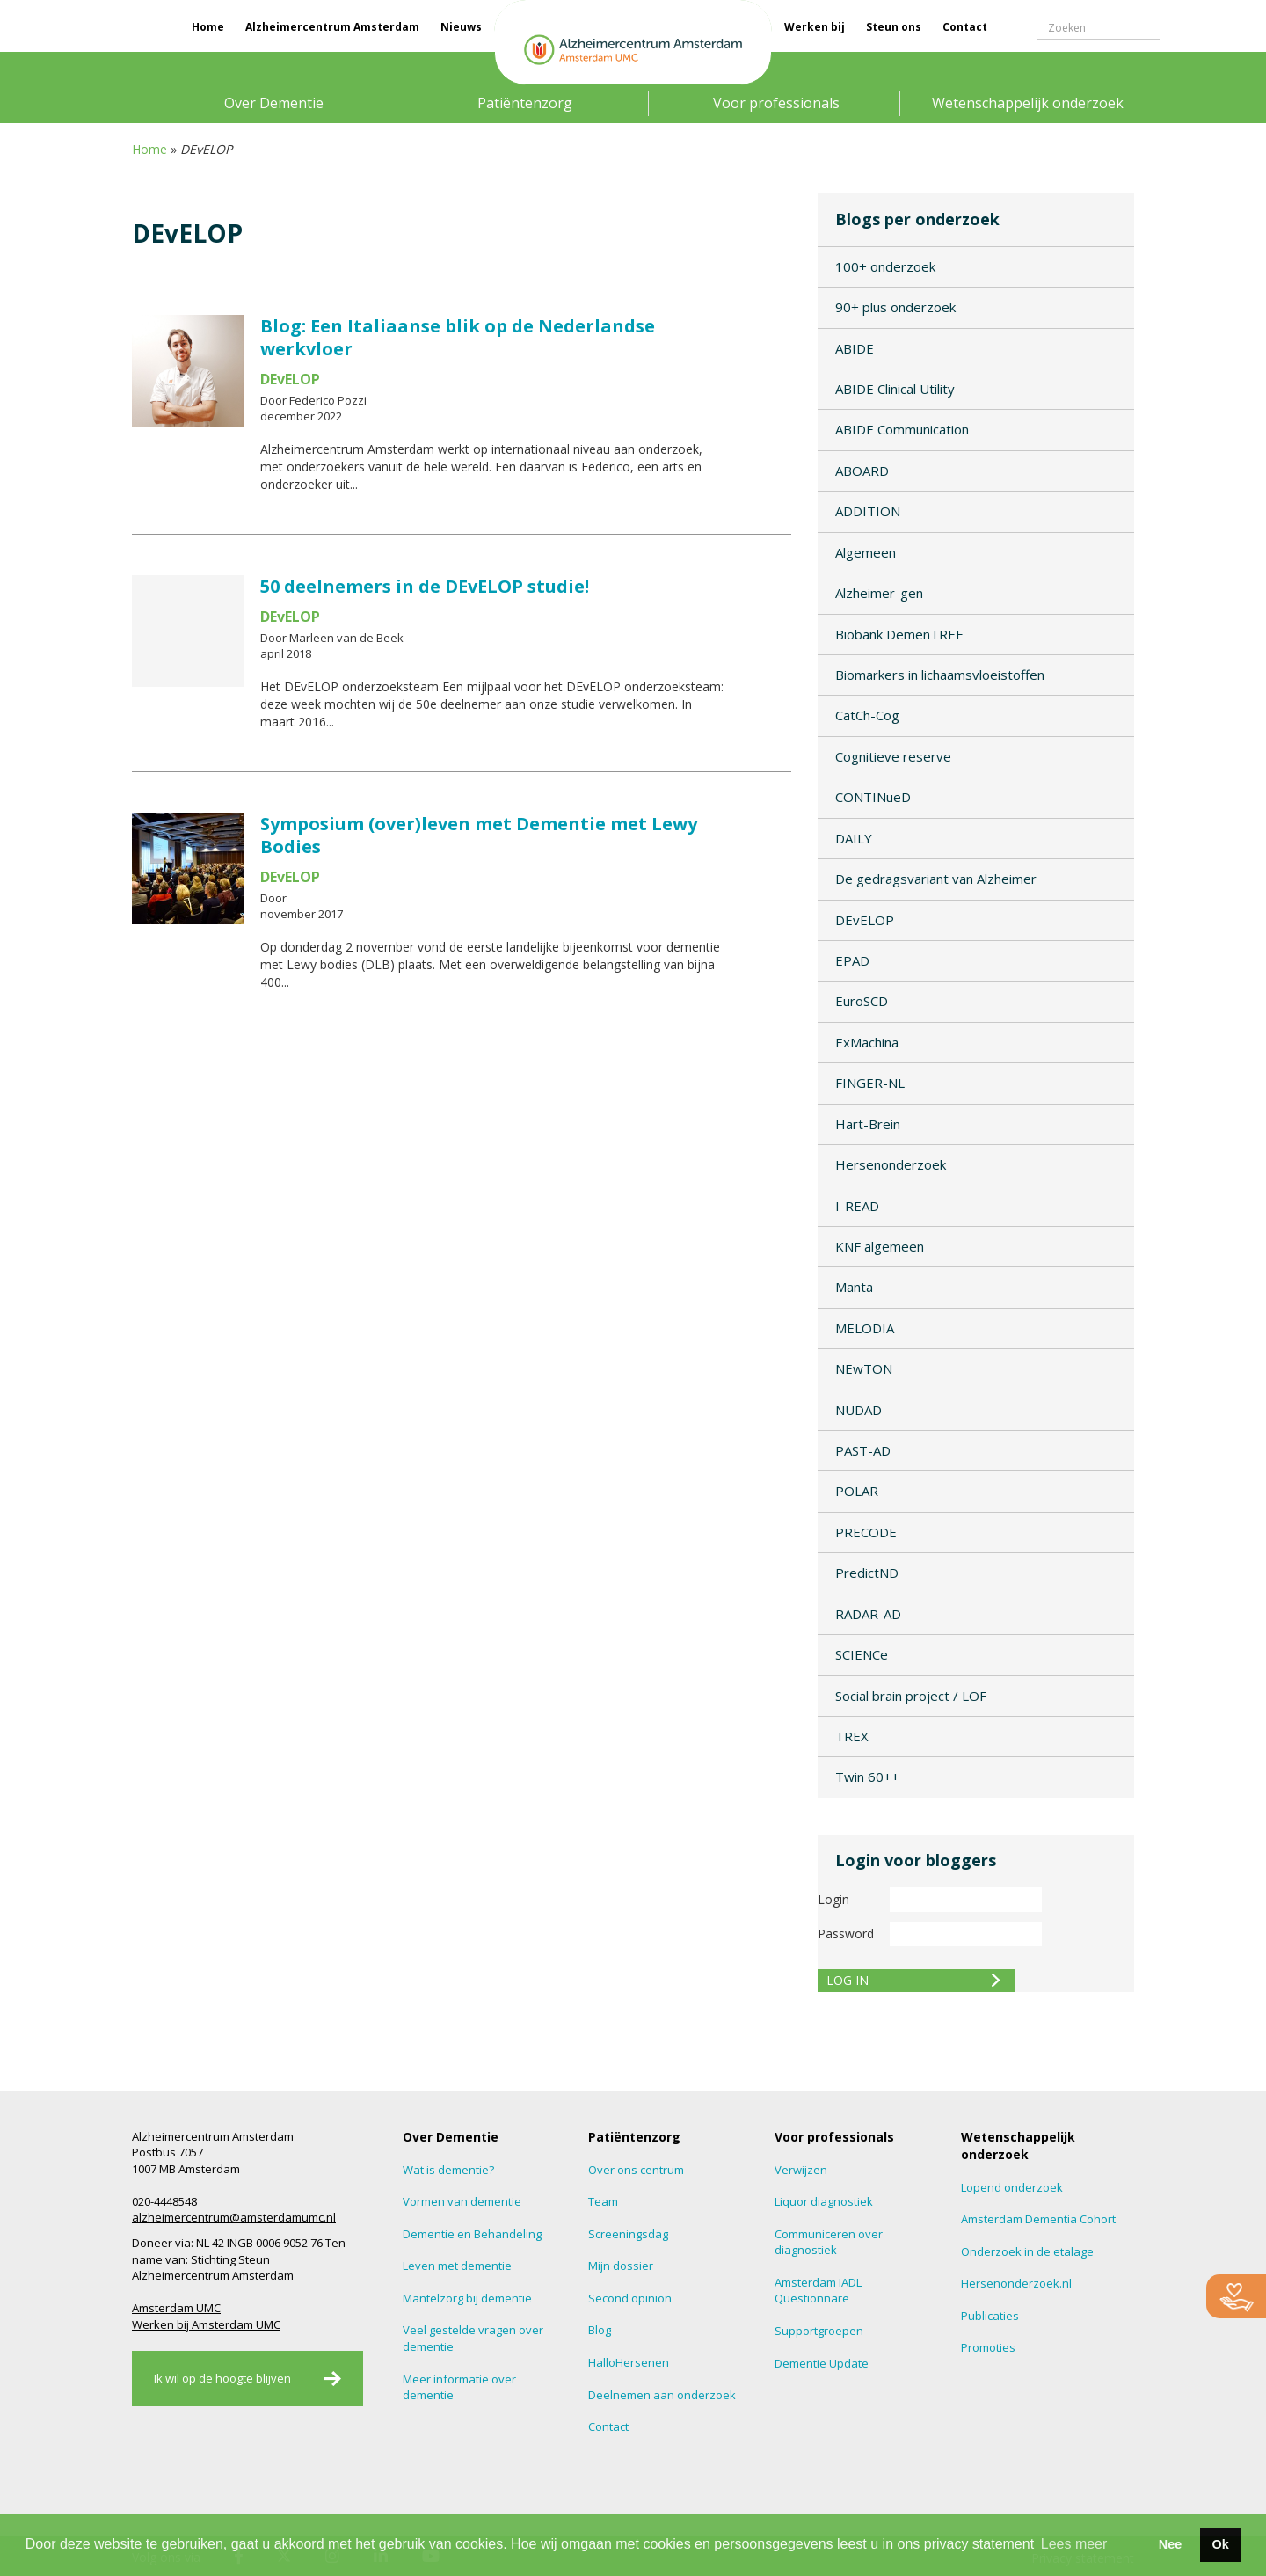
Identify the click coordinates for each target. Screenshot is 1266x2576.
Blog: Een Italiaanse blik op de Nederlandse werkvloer (457, 337)
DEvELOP (864, 920)
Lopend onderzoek (1012, 2187)
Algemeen (865, 552)
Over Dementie (274, 103)
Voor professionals (776, 103)
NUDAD (858, 1410)
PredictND (867, 1572)
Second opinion (630, 2298)
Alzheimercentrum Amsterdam (332, 26)
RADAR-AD (868, 1614)
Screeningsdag (628, 2234)
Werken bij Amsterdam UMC (206, 2324)
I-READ (857, 1206)
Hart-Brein (867, 1124)
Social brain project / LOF (910, 1695)
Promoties (988, 2347)
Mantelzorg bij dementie (467, 2298)
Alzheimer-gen (879, 593)
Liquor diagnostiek (824, 2201)
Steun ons (893, 26)
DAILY (853, 838)
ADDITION (867, 511)
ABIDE (854, 348)
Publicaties (990, 2316)
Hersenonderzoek (890, 1164)
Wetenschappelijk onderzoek (1028, 103)
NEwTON (863, 1368)
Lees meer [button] (1074, 2543)
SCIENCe (861, 1654)
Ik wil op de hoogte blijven (222, 2378)
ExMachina (867, 1042)
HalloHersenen (628, 2362)
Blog (599, 2330)
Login (833, 1899)
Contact (964, 26)
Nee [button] (1170, 2544)
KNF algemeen (879, 1246)
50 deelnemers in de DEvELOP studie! (424, 586)
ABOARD (862, 470)
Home (208, 26)
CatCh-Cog (867, 715)
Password (846, 1933)
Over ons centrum (636, 2170)
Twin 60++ (867, 1776)
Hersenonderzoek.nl (1016, 2283)
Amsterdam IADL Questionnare (818, 2290)
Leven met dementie (457, 2265)
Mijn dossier (620, 2265)
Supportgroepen (819, 2331)
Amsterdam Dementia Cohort (1038, 2219)
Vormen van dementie (462, 2201)
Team (603, 2201)
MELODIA (864, 1328)
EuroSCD (861, 1001)
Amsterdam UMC (176, 2308)
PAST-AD (863, 1450)
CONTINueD (873, 797)
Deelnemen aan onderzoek (662, 2395)
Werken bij (814, 26)
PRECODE (866, 1532)
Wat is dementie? (448, 2170)
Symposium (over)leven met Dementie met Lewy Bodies (478, 835)
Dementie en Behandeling (472, 2234)
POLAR (856, 1491)
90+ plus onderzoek (895, 307)
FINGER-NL (870, 1082)
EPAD (852, 960)
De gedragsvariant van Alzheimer (936, 878)
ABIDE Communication (902, 429)
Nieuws (461, 26)
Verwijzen (801, 2170)
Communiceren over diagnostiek (829, 2242)
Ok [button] (1219, 2544)
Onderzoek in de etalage (1027, 2251)
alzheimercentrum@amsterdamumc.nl (234, 2217)
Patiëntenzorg (524, 103)
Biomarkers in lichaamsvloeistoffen (939, 674)
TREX (852, 1736)
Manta (854, 1286)
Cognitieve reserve (893, 756)
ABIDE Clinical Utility (895, 389)
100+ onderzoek (885, 266)
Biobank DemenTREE (899, 634)
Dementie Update (822, 2363)
